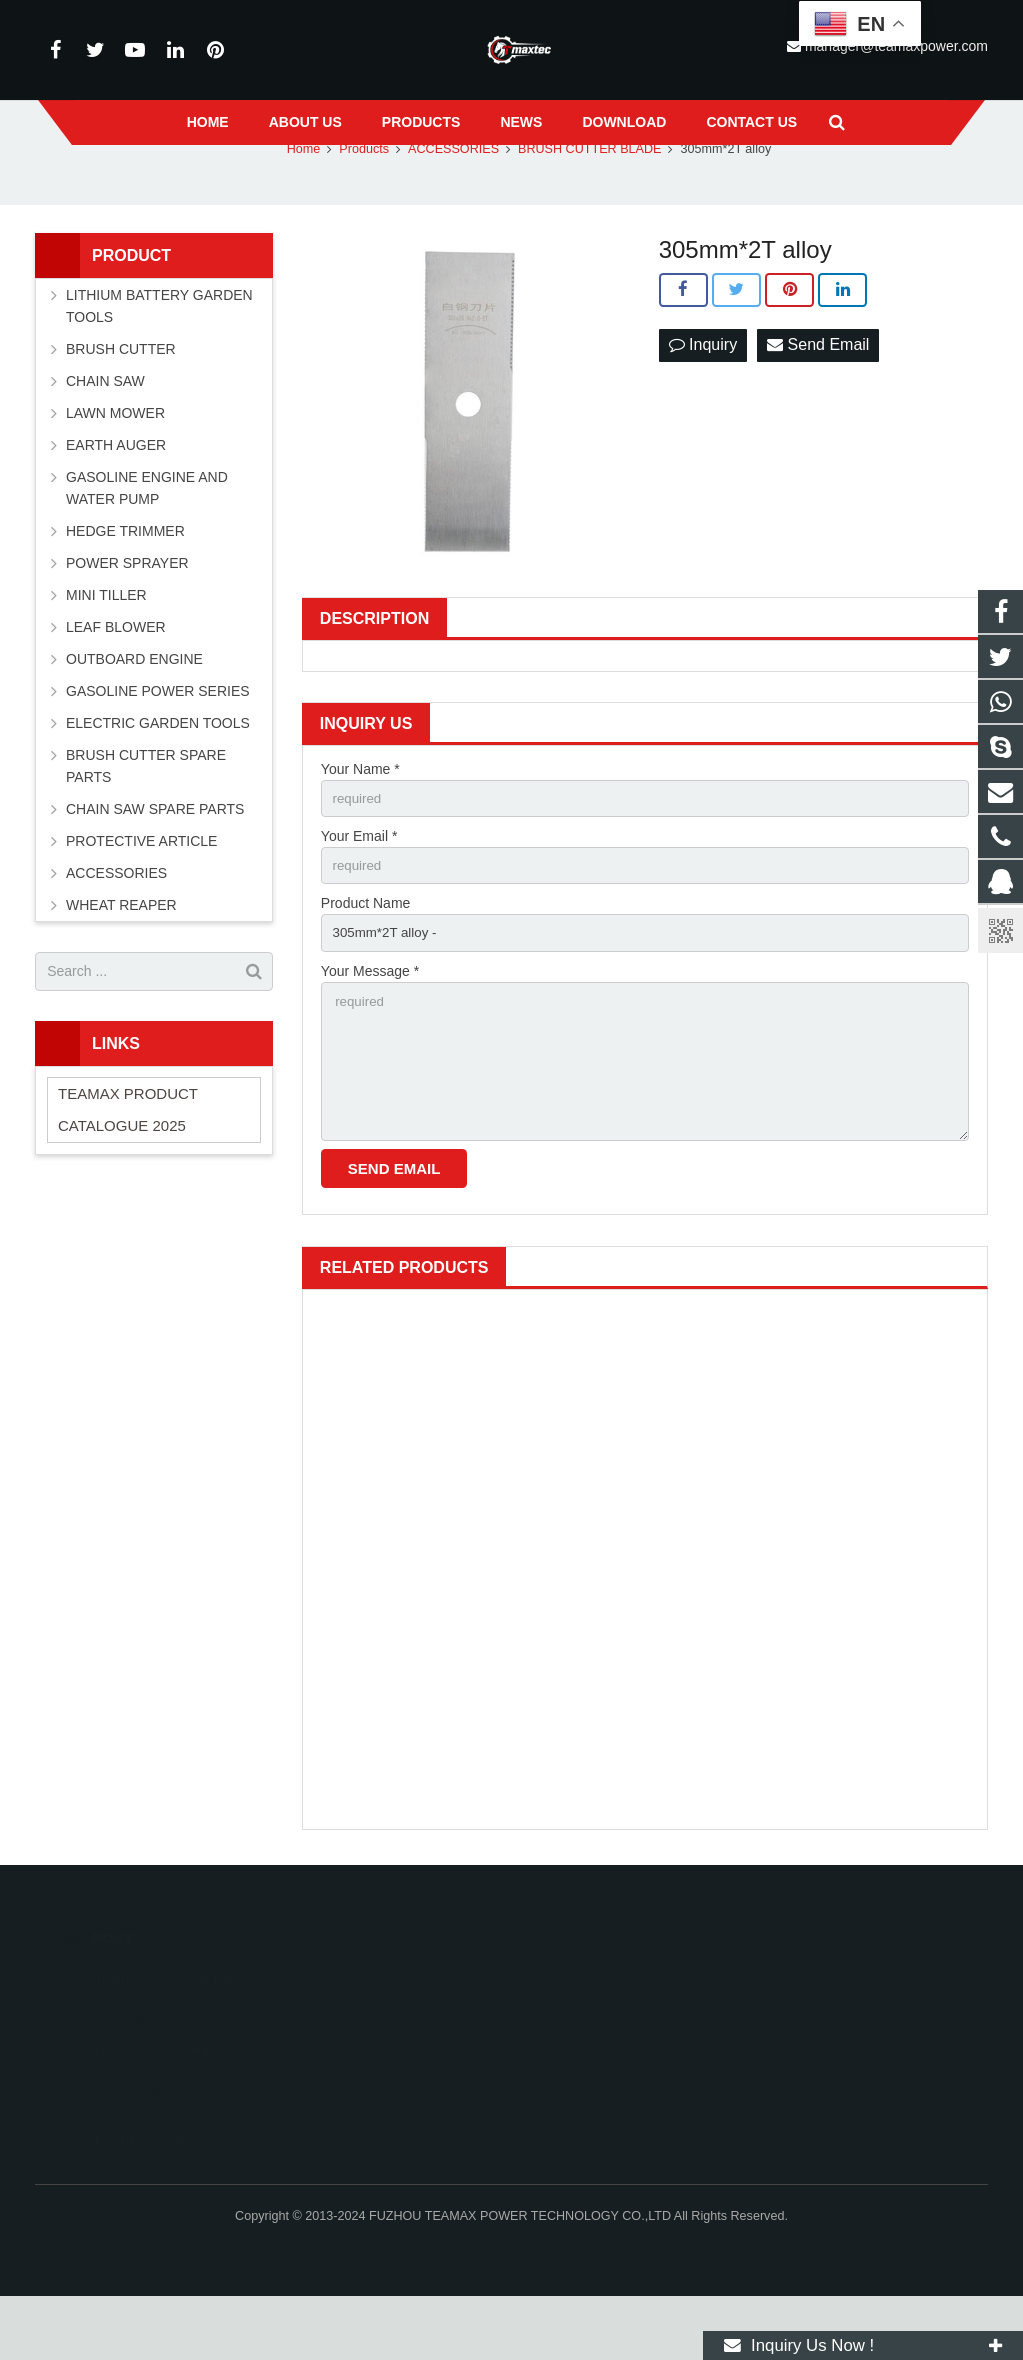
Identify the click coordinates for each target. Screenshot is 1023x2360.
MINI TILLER (106, 645)
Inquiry (703, 395)
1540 (417, 1859)
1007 (417, 1591)
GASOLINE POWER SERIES (158, 741)
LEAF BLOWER (116, 677)
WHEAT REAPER (121, 955)
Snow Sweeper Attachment (645, 1859)
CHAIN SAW (105, 431)
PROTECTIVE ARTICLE (141, 891)
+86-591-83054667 (596, 2101)
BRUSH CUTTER (121, 399)
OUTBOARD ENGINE (134, 709)
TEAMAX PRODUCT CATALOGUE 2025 (128, 1159)
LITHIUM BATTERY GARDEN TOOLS (159, 356)
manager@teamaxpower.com (630, 2130)
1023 (644, 1591)
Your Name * (360, 819)
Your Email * (359, 888)
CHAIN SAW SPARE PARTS (155, 859)
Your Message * (370, 1027)
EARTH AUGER (116, 495)
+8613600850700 (593, 2072)
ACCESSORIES (116, 923)
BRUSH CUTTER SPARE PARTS (146, 816)
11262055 (574, 2043)
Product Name (365, 957)
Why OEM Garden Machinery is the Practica (152, 2181)
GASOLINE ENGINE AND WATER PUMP (147, 538)
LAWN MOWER (115, 463)
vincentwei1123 (587, 2159)
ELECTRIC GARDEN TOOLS (158, 773)
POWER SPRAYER (127, 613)
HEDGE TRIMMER (125, 581)
